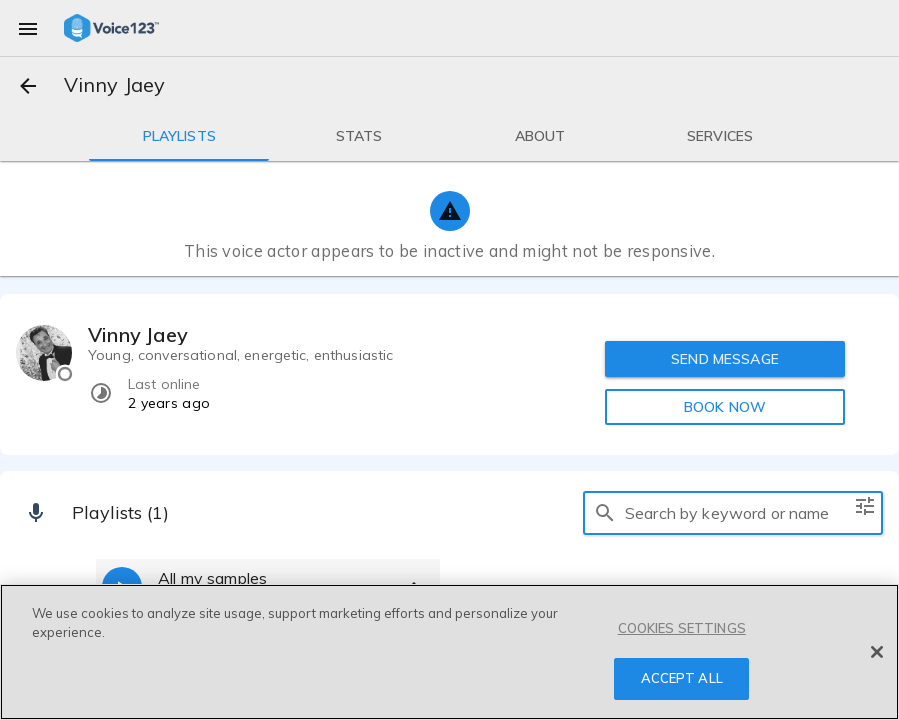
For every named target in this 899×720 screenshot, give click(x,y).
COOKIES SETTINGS (682, 628)
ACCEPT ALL (682, 678)
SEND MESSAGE (725, 359)
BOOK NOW (725, 407)
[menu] (28, 28)
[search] (605, 513)
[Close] (877, 652)
